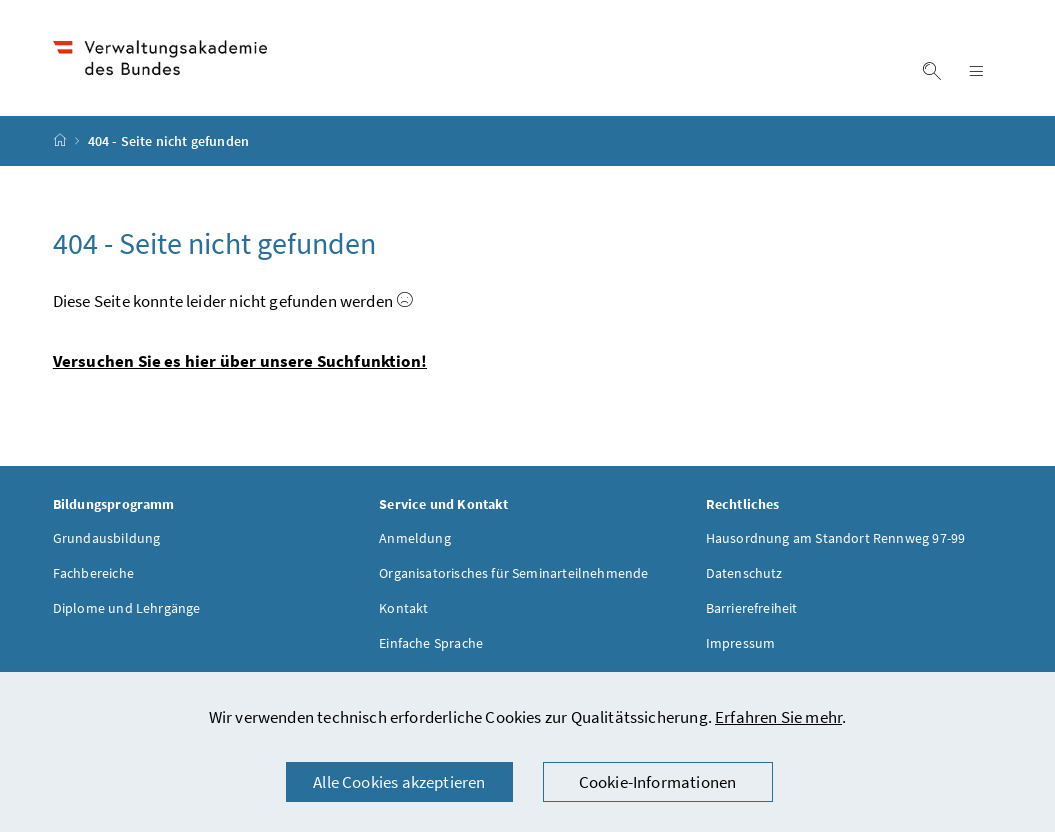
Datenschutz (744, 573)
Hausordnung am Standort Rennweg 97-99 (836, 538)
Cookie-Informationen (658, 782)
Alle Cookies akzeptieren (399, 782)
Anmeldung (415, 538)
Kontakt (403, 608)
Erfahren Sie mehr (778, 717)
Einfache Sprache (431, 643)
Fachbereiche (93, 573)
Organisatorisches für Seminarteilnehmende (513, 573)
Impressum (741, 643)
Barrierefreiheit (752, 608)
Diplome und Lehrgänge (127, 608)
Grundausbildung (107, 538)
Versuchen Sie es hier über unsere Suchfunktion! (240, 361)
